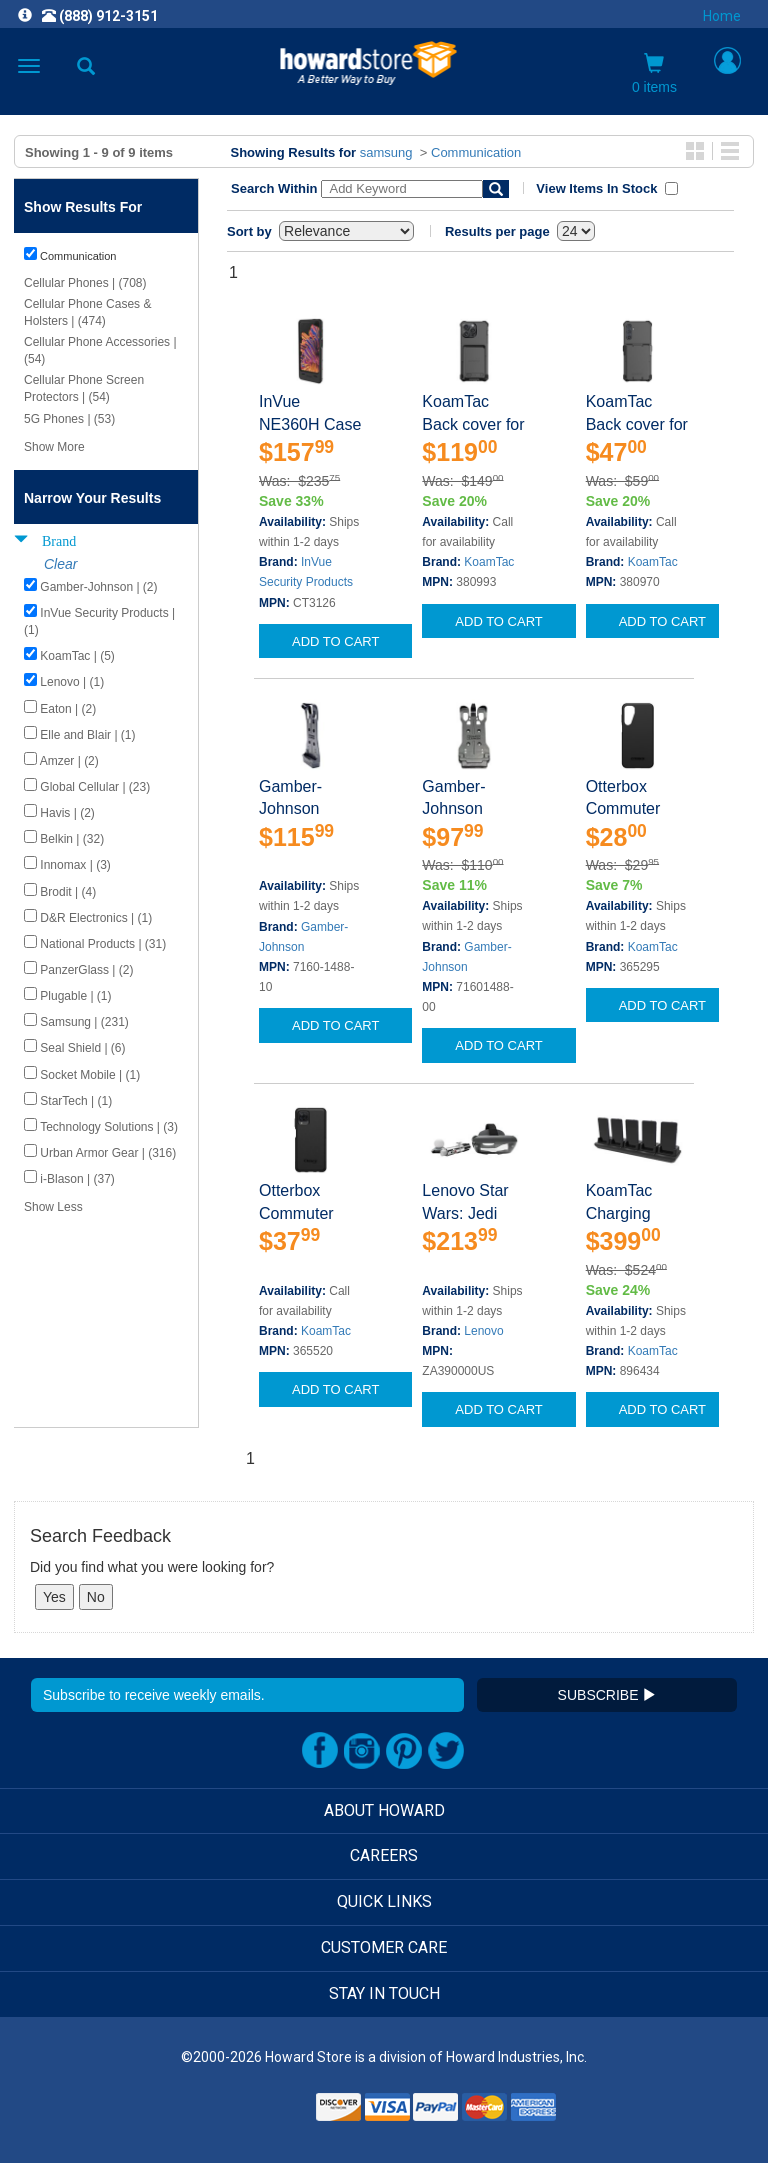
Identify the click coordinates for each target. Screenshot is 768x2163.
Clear (60, 564)
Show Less (53, 1207)
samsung (386, 152)
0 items (654, 74)
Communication (476, 152)
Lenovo (483, 1331)
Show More (54, 447)
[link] (262, 2113)
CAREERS (384, 1855)
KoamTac (489, 562)
